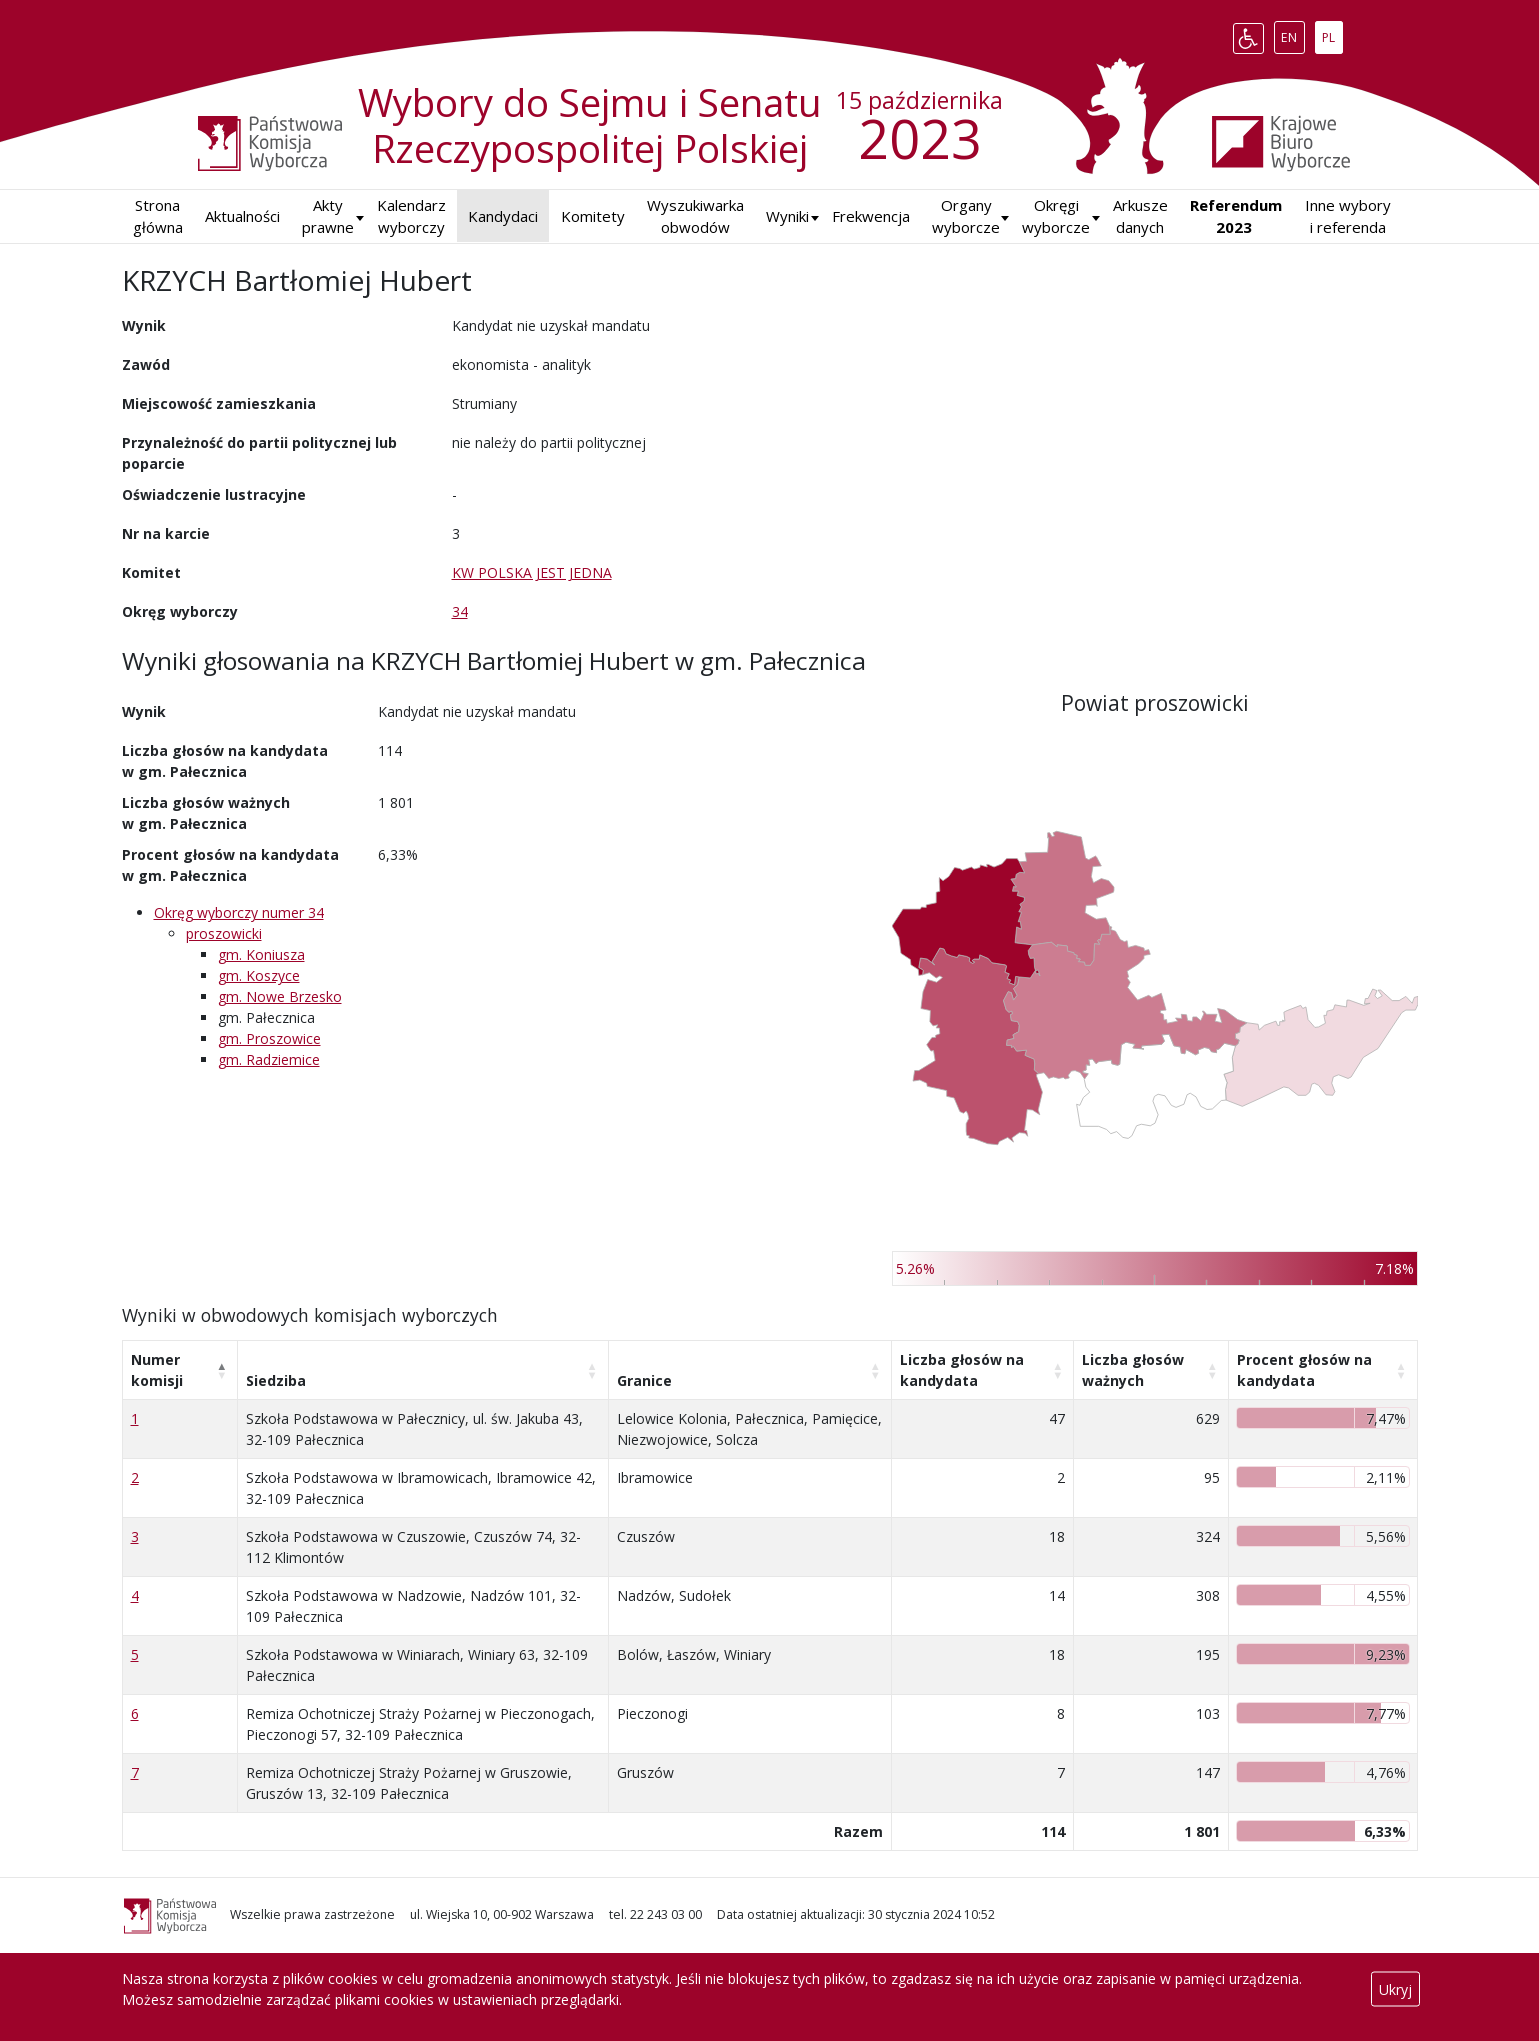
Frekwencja (871, 216)
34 (460, 611)
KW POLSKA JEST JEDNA (532, 572)
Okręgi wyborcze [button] (1056, 216)
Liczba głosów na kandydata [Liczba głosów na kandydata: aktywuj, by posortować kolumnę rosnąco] (962, 1370)
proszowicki (224, 933)
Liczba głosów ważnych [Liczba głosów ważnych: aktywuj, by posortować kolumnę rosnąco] (1133, 1370)
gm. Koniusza (261, 954)
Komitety (593, 216)
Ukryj (1395, 1989)
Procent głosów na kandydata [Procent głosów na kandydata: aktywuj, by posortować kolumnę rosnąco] (1304, 1370)
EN (1292, 34)
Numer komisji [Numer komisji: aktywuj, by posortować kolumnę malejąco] (157, 1370)
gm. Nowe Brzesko (280, 996)
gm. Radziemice (269, 1059)
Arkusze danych (1140, 216)
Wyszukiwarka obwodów (695, 216)
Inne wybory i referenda (1348, 216)
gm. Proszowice (269, 1038)
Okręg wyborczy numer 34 (239, 912)
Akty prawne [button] (328, 216)
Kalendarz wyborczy (411, 216)
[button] (787, 216)
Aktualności (242, 216)
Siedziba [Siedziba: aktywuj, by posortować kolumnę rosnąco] (276, 1380)
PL (1332, 34)
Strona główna (158, 216)
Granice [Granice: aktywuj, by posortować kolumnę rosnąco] (644, 1380)
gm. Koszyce (259, 975)
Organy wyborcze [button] (966, 216)
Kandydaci (503, 216)
